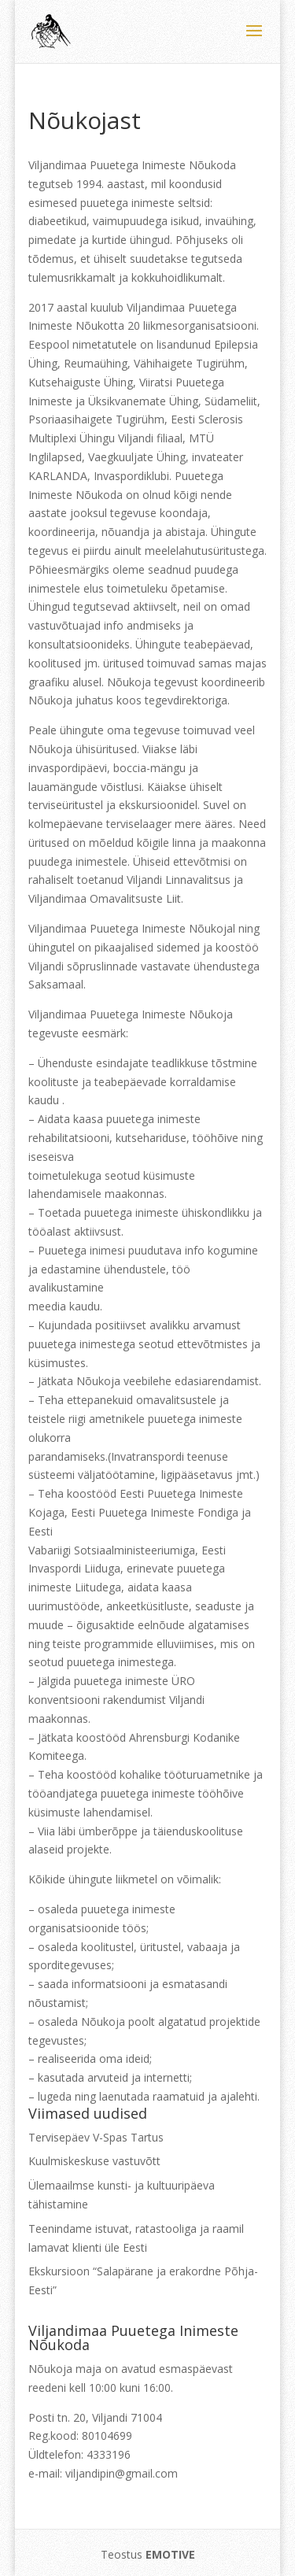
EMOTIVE (170, 2554)
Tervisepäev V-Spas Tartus (96, 2137)
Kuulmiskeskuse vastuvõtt (94, 2160)
